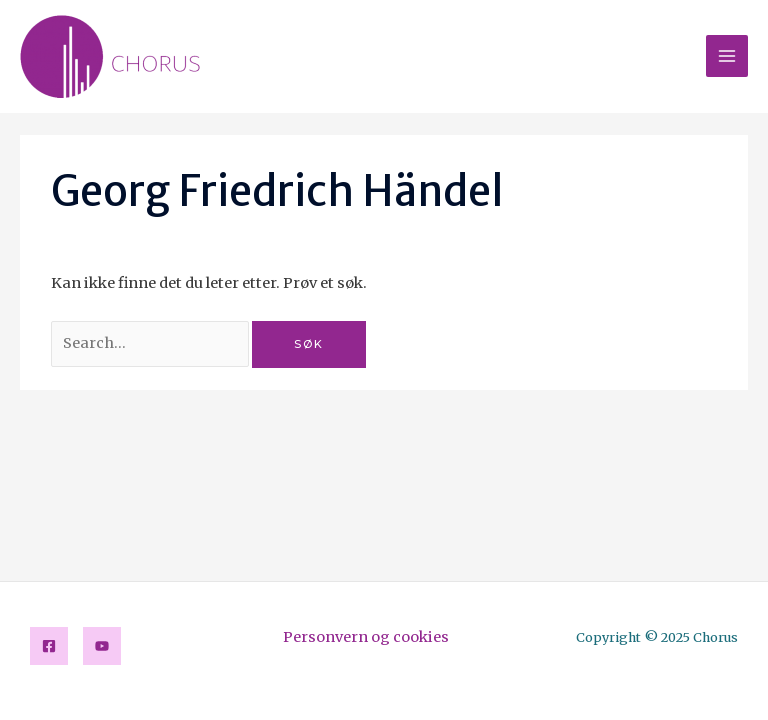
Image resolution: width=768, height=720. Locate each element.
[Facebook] (49, 646)
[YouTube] (102, 646)
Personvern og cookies (366, 637)
